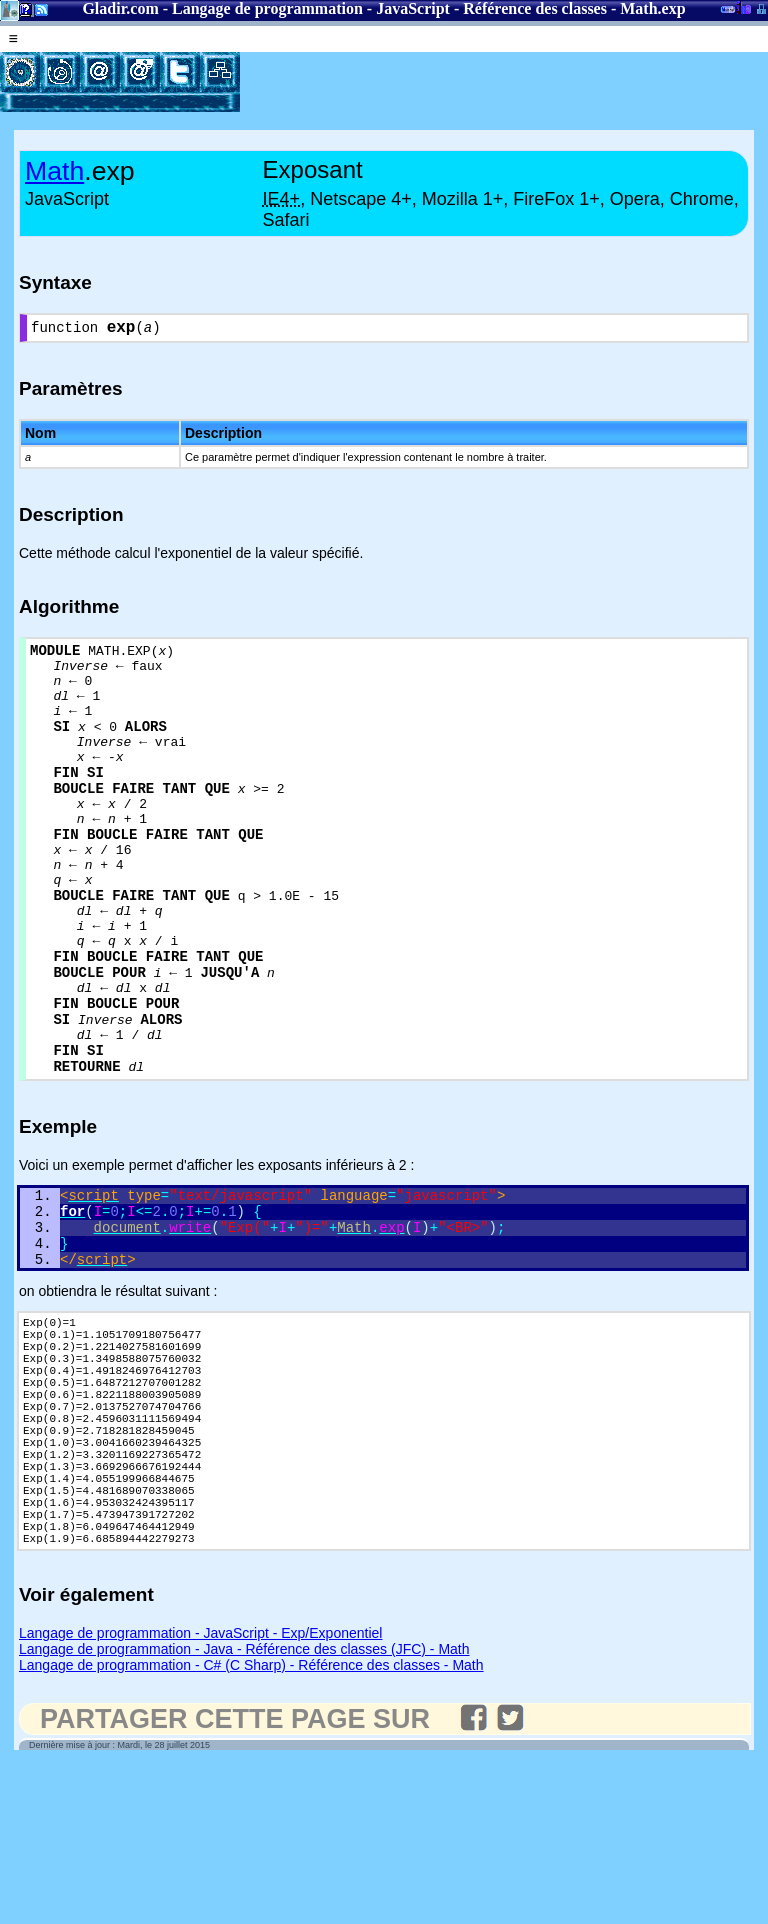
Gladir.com (120, 8)
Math (638, 8)
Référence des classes (535, 8)
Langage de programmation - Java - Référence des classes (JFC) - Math (244, 1809)
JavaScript (413, 8)
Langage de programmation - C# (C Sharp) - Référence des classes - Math (251, 1825)
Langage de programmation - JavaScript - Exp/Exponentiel (200, 1793)
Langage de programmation (267, 8)
